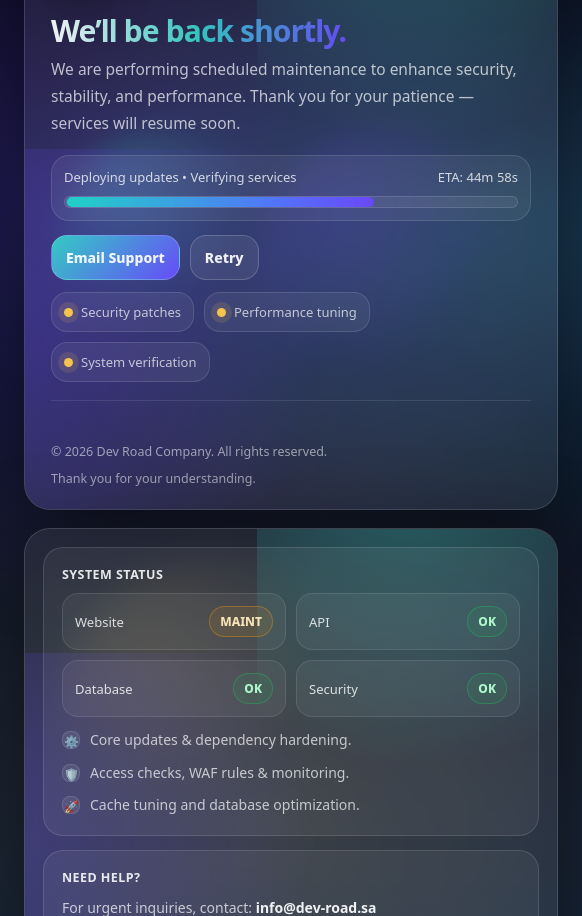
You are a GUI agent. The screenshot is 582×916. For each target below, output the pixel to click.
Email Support (115, 257)
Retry (224, 257)
